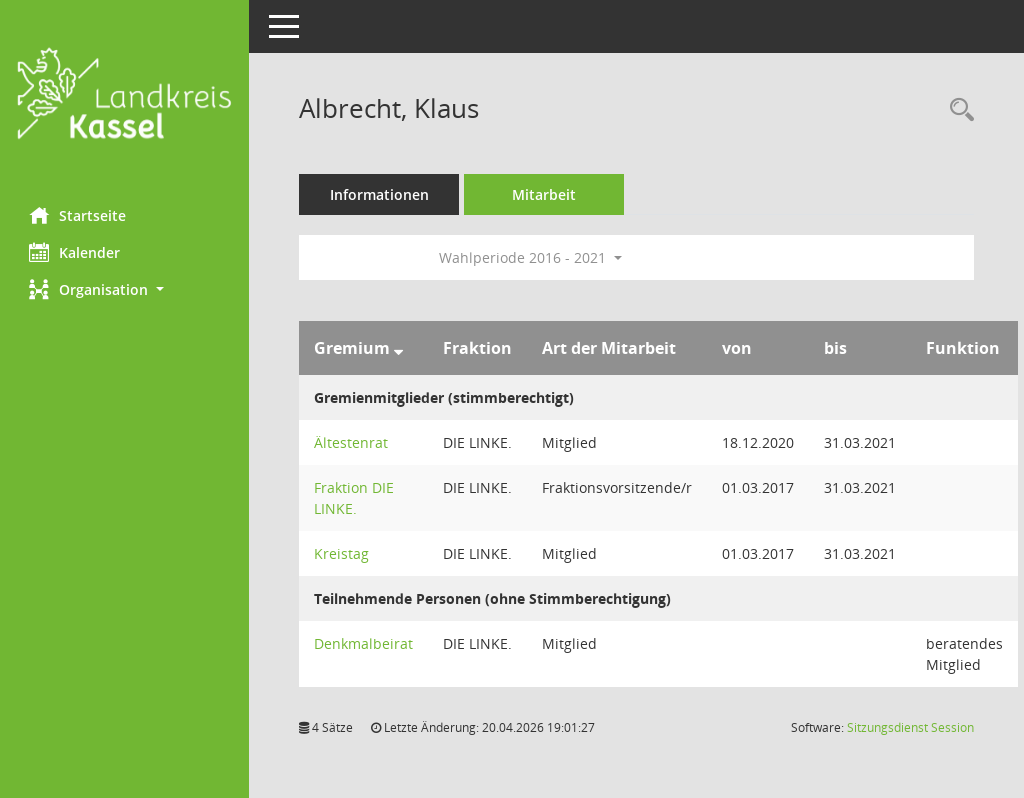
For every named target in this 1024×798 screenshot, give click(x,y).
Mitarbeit (545, 194)
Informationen (380, 194)
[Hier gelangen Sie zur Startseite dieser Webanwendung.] (125, 96)
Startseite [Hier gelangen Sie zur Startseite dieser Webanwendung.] (78, 215)
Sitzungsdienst (910, 727)
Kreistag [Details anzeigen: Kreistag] (342, 553)
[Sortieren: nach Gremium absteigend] (399, 348)
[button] (125, 289)
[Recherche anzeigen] (957, 110)
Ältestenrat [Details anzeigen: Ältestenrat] (352, 442)
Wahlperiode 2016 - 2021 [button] (531, 257)
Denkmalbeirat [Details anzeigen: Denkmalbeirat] (364, 643)
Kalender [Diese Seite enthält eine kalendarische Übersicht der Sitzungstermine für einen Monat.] (75, 252)
